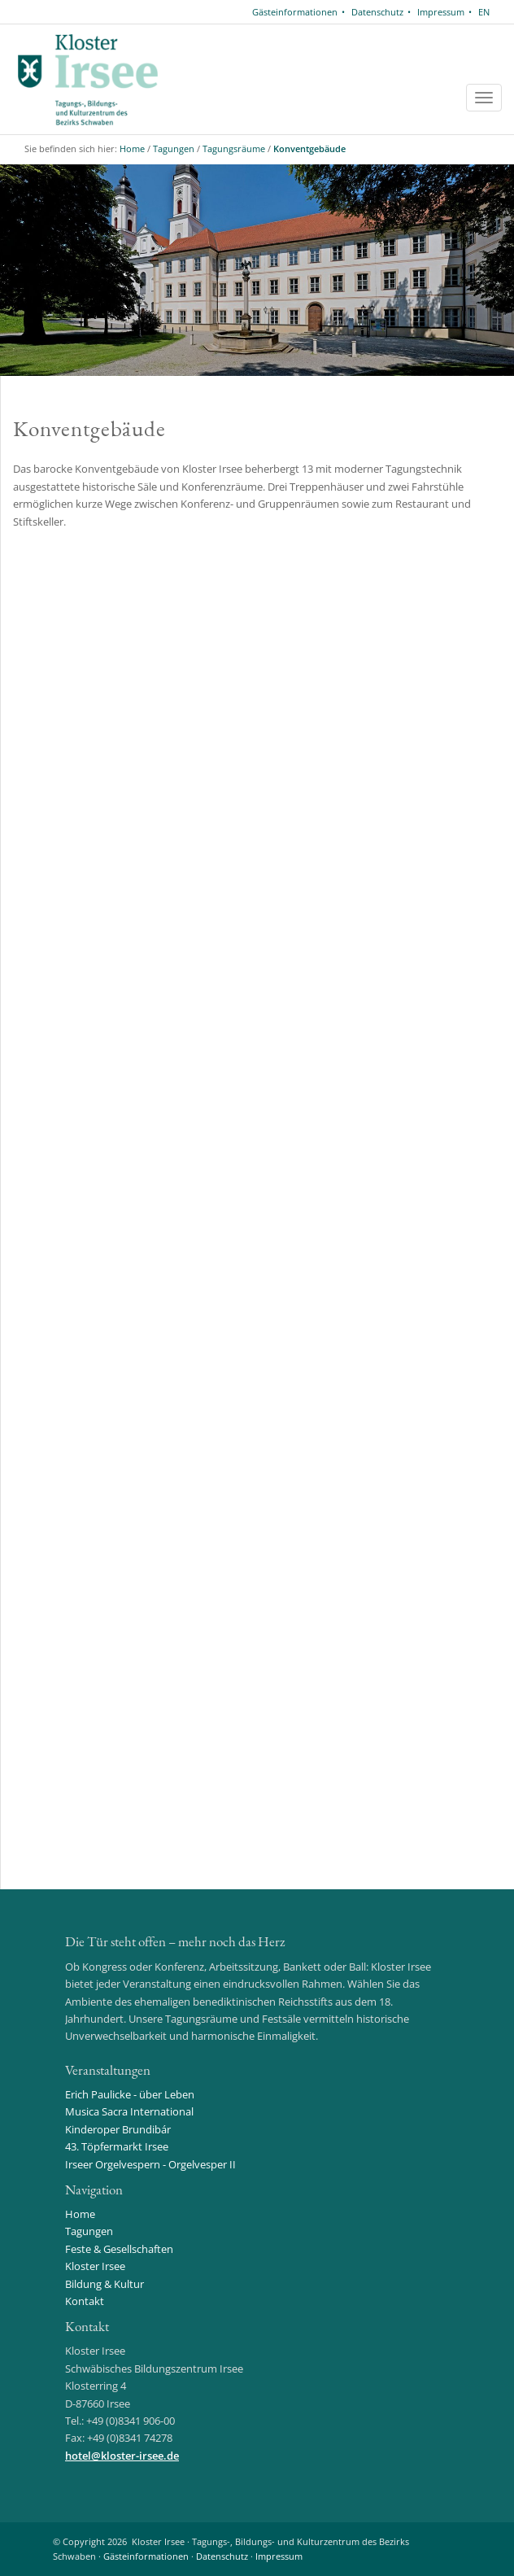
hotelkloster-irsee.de (122, 2455)
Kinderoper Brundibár (118, 2129)
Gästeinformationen (295, 12)
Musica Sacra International (129, 2111)
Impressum (440, 12)
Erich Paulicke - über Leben (129, 2094)
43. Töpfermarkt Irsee (116, 2146)
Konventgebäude (309, 148)
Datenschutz (377, 12)
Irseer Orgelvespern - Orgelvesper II (150, 2164)
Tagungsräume (234, 148)
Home (132, 148)
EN (484, 12)
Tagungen (173, 148)
